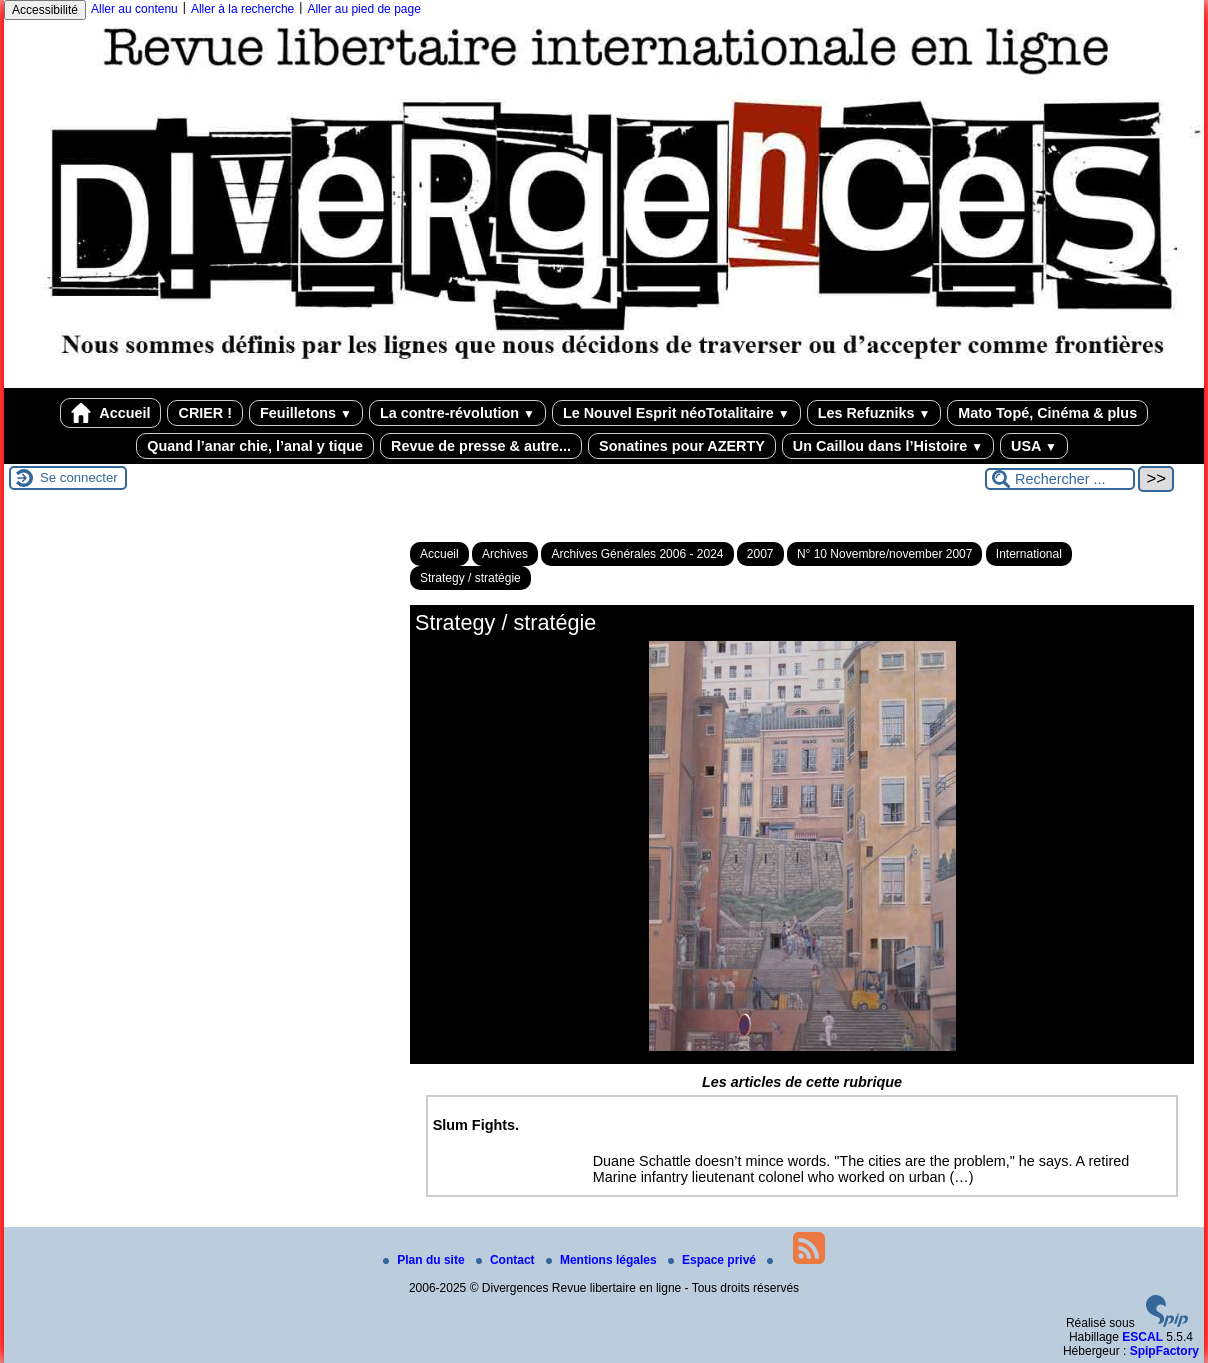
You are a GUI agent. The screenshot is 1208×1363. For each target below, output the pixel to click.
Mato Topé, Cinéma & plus (1047, 413)
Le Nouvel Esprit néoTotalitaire (676, 413)
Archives (505, 554)
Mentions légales (603, 1260)
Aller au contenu (134, 9)
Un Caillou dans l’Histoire (888, 446)
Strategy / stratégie (470, 578)
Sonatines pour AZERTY (682, 446)
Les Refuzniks (874, 413)
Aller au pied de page (363, 9)
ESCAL (1142, 1337)
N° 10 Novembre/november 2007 (885, 554)
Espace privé (713, 1260)
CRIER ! (205, 413)
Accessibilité (45, 10)
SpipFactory (1164, 1351)
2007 (760, 554)
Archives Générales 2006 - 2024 (637, 554)
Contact (507, 1260)
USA (1034, 446)
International (1029, 554)
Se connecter (79, 477)
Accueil (111, 413)
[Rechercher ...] (1060, 479)
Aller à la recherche (242, 9)
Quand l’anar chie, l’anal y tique (255, 446)
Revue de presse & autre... (481, 446)
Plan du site (425, 1260)
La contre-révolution (457, 413)
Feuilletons (306, 413)
